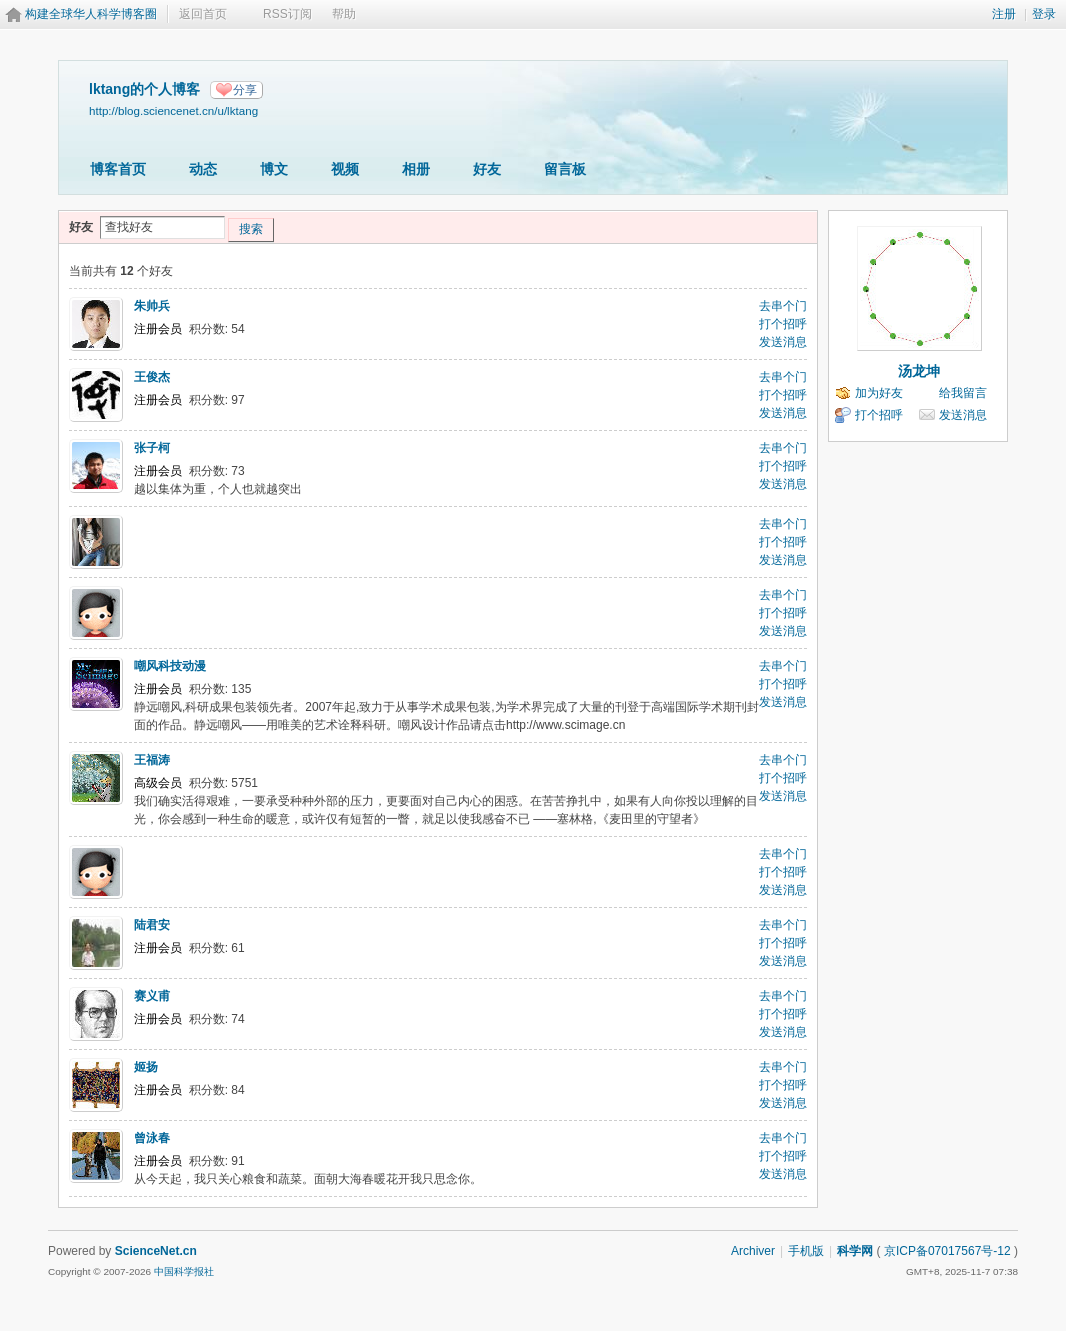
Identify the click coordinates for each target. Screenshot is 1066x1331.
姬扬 (146, 1067)
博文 (274, 169)
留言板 (565, 169)
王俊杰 (152, 377)
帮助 (344, 14)
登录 (1044, 14)
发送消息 (783, 342)
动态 (203, 169)
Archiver (753, 1251)
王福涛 (152, 760)
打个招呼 (783, 324)
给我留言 (963, 393)
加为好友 (879, 393)
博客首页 (118, 169)
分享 (245, 90)
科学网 (855, 1251)
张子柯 (152, 448)
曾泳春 (152, 1138)
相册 (416, 169)
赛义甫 (152, 996)
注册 (1004, 14)
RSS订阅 (287, 14)
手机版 (806, 1251)
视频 (345, 169)
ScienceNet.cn (156, 1251)
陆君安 (152, 925)
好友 (487, 169)
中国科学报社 (184, 1271)
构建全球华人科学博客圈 (91, 14)
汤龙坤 (919, 371)
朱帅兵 (152, 306)
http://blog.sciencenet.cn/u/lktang (173, 110)
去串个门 (783, 306)
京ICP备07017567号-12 (947, 1251)
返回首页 (203, 14)
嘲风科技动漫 (170, 666)
